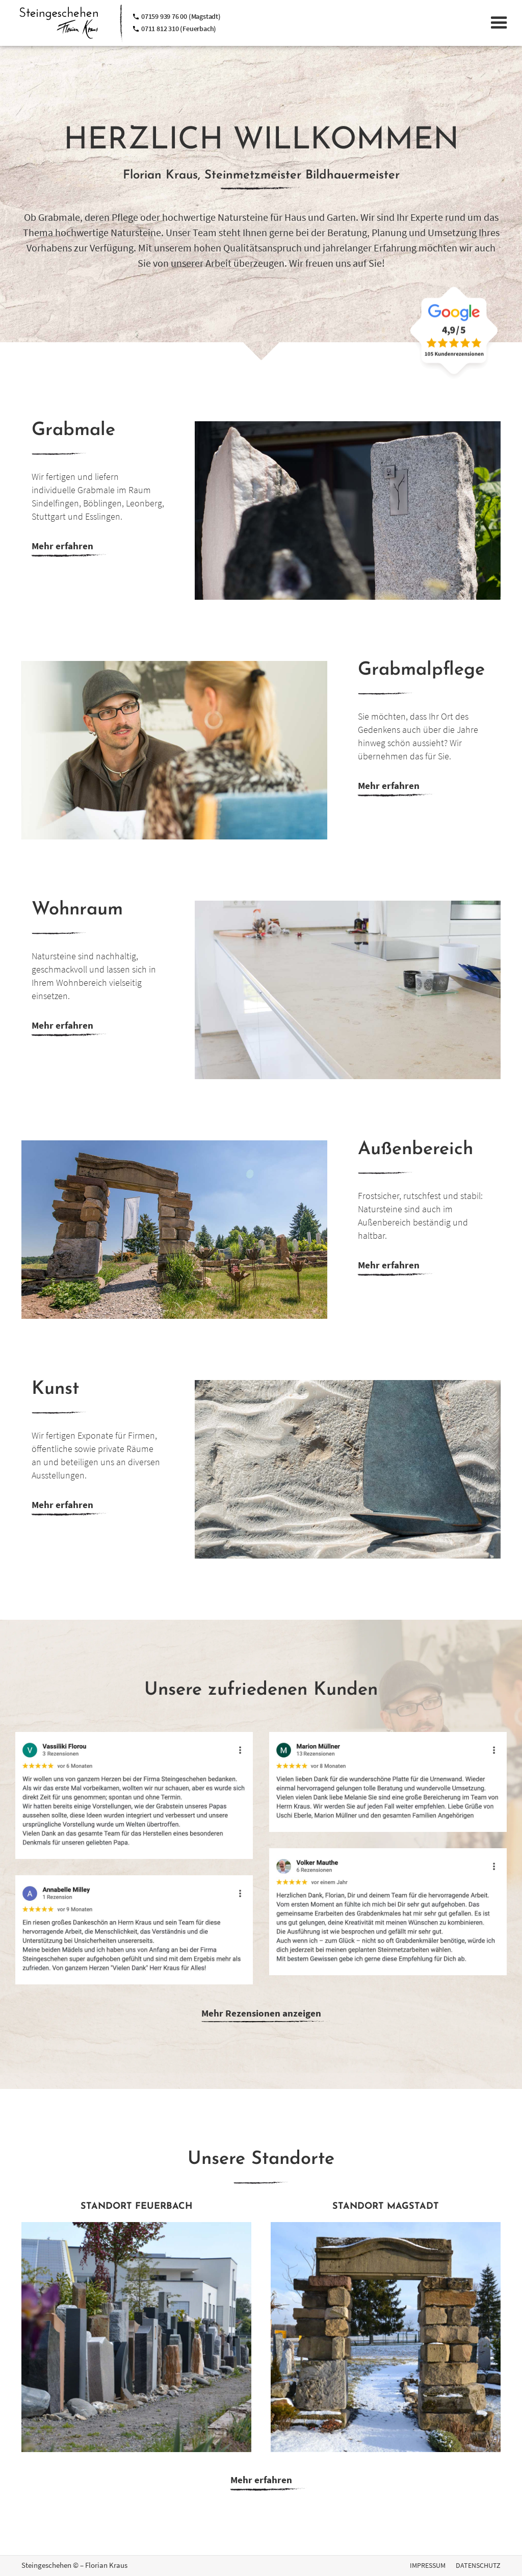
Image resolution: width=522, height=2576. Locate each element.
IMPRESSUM (428, 2565)
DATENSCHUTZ (478, 2565)
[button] (499, 23)
